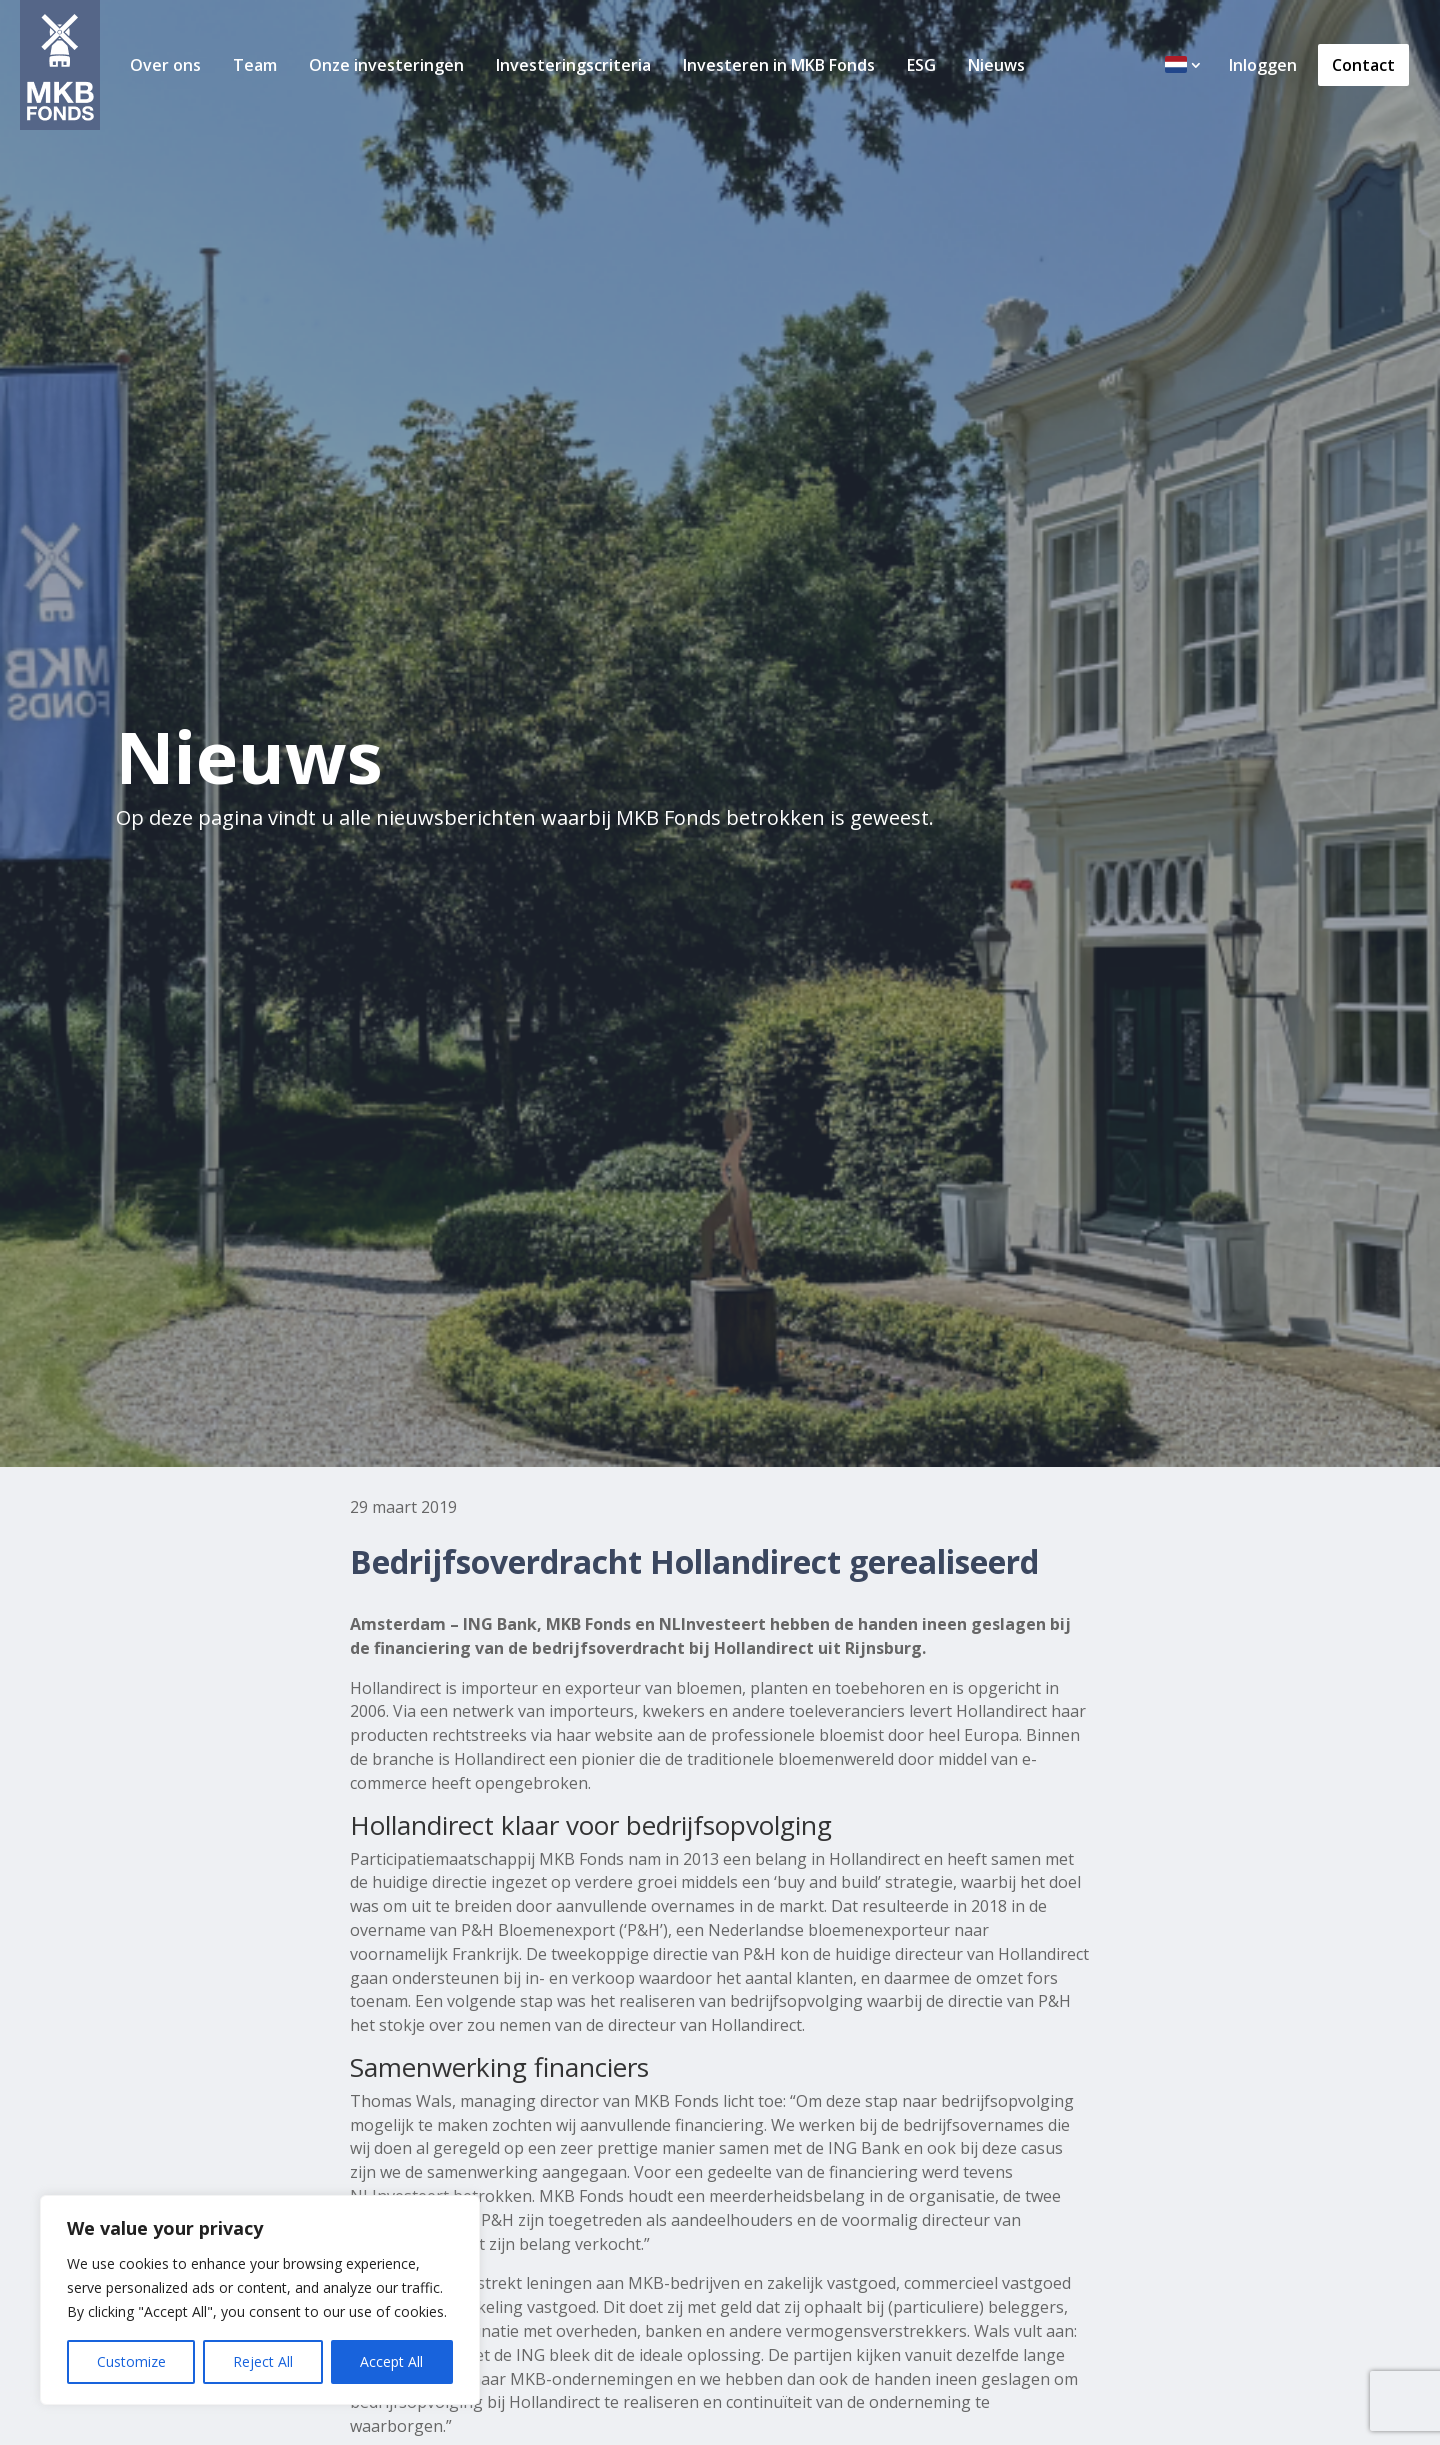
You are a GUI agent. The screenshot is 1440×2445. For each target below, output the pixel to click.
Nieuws (996, 65)
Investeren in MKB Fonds (779, 65)
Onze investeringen (386, 65)
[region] (260, 2300)
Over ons (165, 65)
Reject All (263, 2361)
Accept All (391, 2361)
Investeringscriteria (573, 65)
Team (255, 65)
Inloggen (1263, 65)
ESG (921, 65)
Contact (1363, 65)
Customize (131, 2361)
